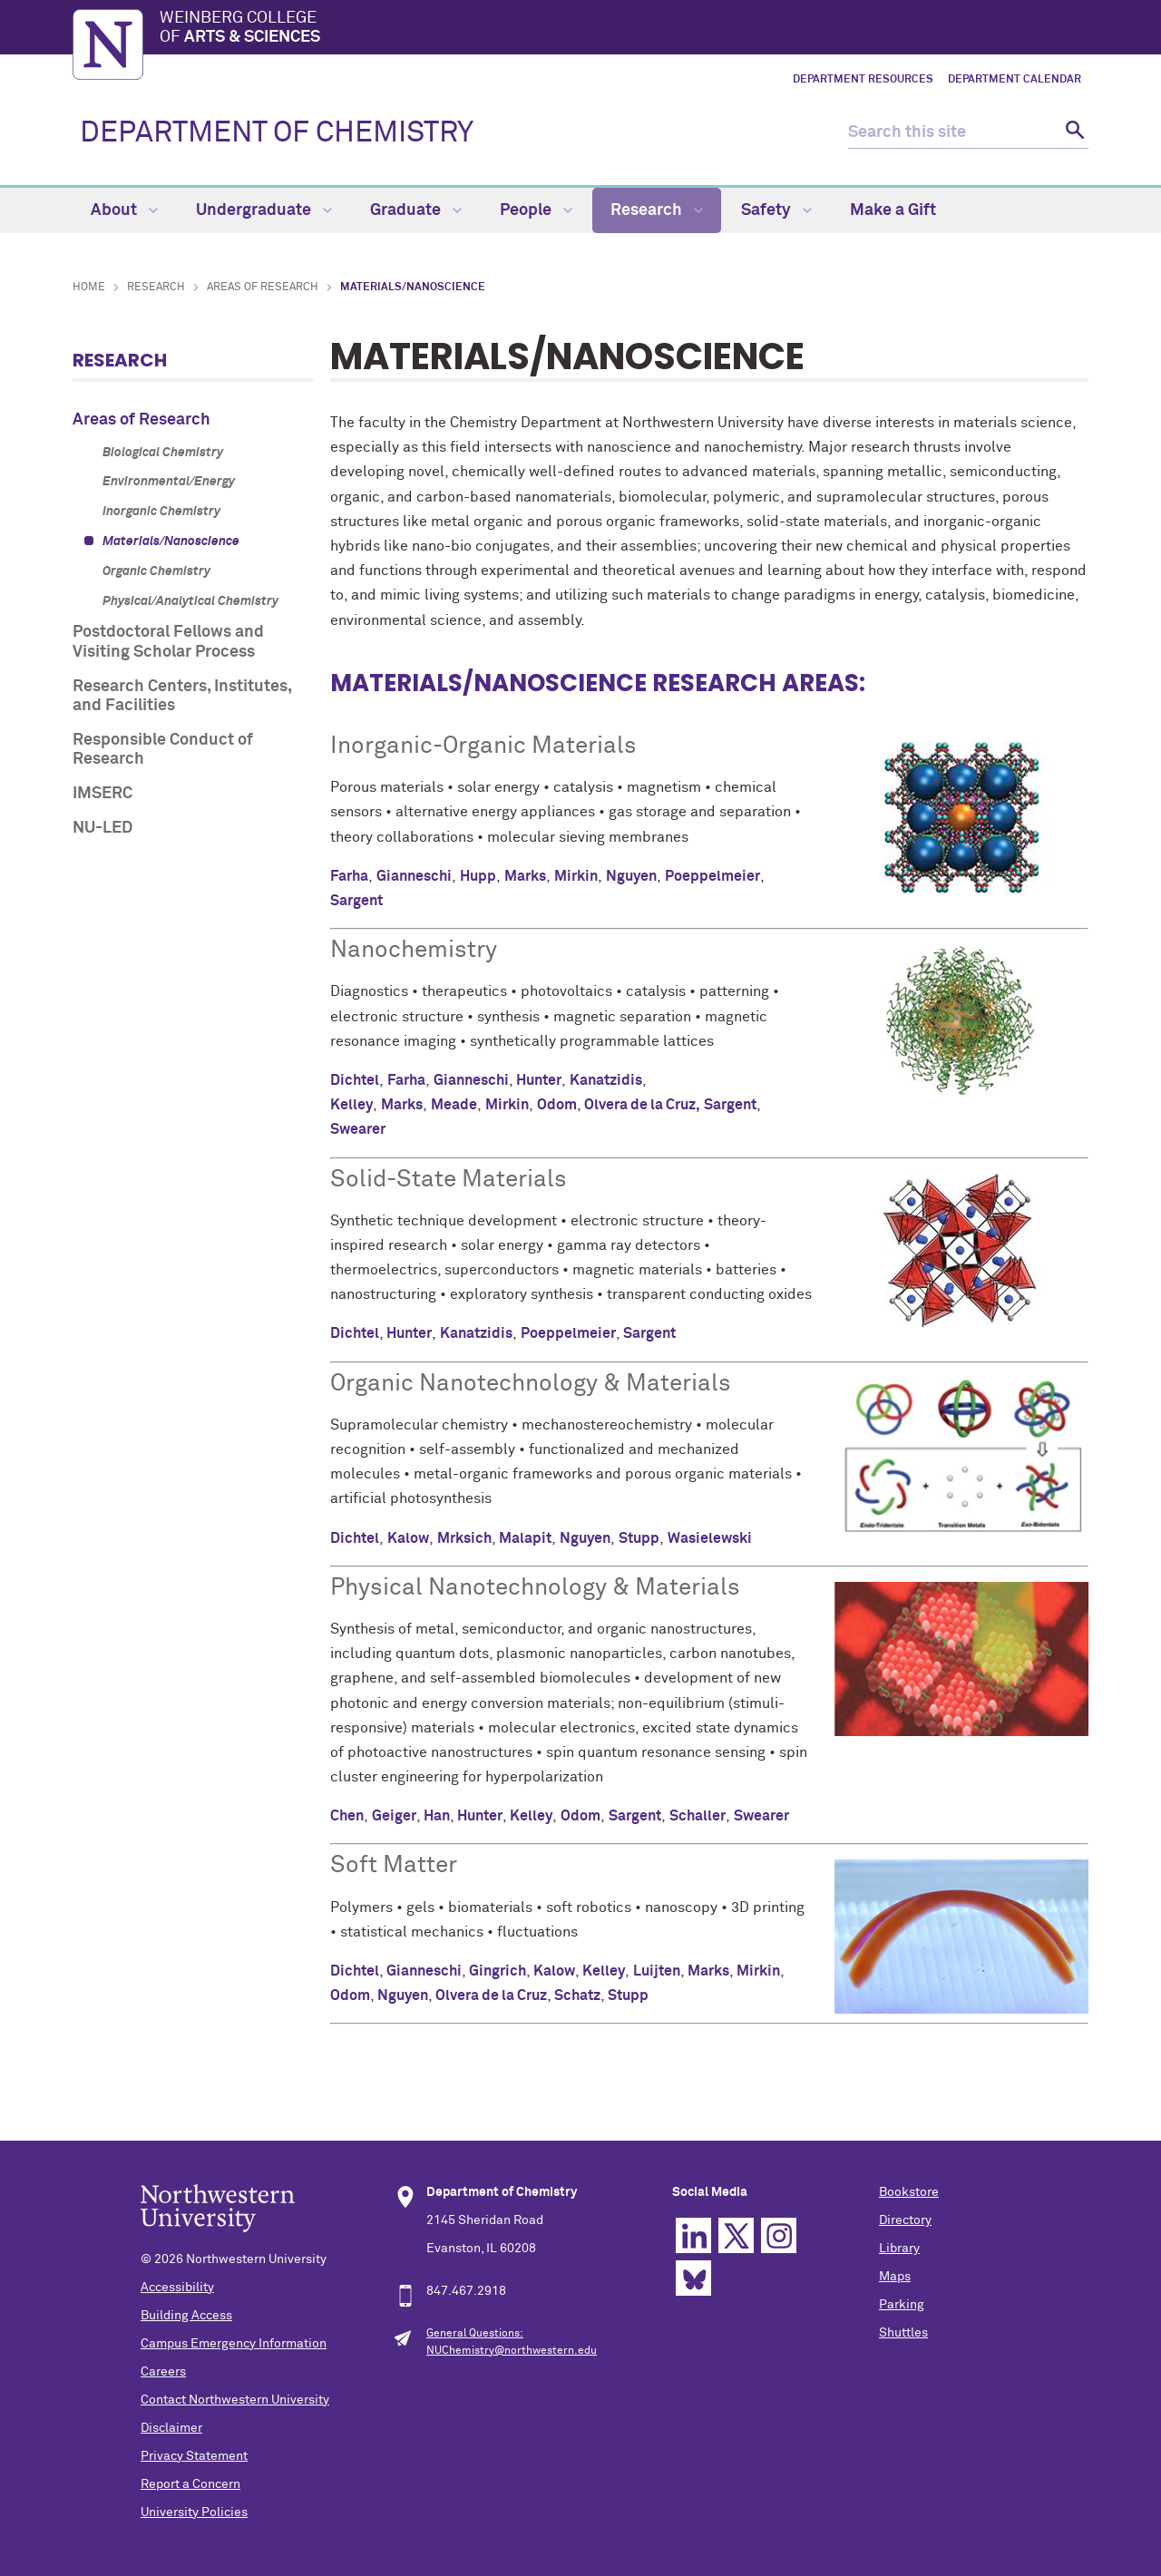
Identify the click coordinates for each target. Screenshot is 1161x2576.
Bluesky (693, 2278)
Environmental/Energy (168, 481)
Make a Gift (893, 210)
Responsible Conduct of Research (163, 750)
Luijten (656, 1971)
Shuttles (903, 2333)
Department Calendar (1014, 79)
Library (899, 2248)
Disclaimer (171, 2428)
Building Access (186, 2315)
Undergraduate (264, 210)
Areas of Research (262, 287)
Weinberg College (624, 29)
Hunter (538, 1080)
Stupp (639, 1538)
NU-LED (102, 828)
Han (437, 1816)
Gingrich (497, 1971)
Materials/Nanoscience (170, 541)
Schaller (697, 1816)
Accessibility (177, 2287)
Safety (776, 210)
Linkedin (693, 2235)
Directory (905, 2220)
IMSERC (102, 793)
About (124, 210)
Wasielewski (710, 1538)
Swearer (357, 1129)
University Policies (194, 2512)
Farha (349, 876)
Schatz (577, 1995)
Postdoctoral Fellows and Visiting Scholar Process (168, 642)
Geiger (394, 1816)
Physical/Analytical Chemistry (190, 601)
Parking (901, 2304)
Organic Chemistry (156, 571)
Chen (347, 1816)
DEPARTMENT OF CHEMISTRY (276, 133)
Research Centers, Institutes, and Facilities (182, 696)
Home (89, 287)
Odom (557, 1105)
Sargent (356, 900)
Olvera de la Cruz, (642, 1105)
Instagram (778, 2235)
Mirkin (576, 876)
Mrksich (464, 1538)
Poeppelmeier (712, 876)
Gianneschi (414, 876)
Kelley (351, 1105)
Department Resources (863, 79)
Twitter (736, 2235)
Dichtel (354, 1080)
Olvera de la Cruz (491, 1995)
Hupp (478, 876)
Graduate (416, 210)
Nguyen (631, 876)
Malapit (525, 1538)
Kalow (408, 1538)
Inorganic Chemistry (161, 511)
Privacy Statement (194, 2456)
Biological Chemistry (162, 452)
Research (656, 210)
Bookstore (909, 2192)
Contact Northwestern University (235, 2400)
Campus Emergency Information (234, 2343)
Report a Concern (190, 2484)
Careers (163, 2372)
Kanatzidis (606, 1080)
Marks (525, 876)
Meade (454, 1105)
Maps (895, 2276)
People (536, 210)
